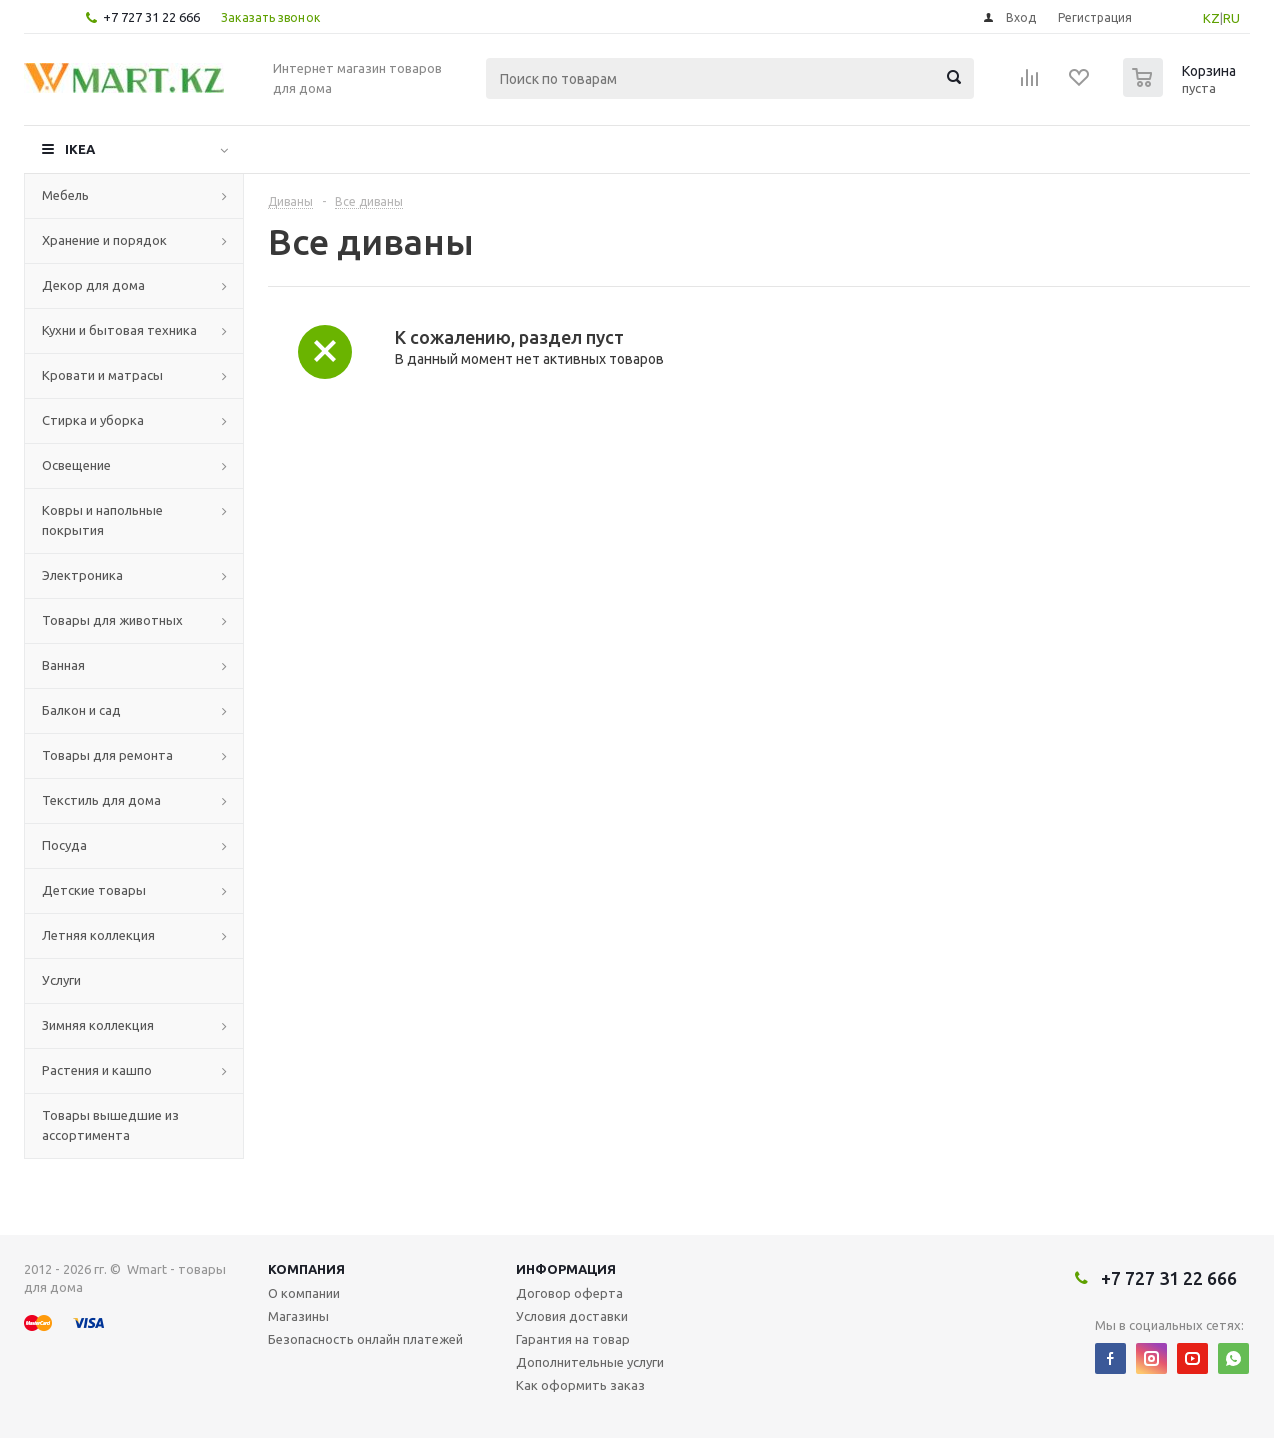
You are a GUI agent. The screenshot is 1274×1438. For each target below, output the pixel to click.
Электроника (82, 575)
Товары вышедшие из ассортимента (110, 1125)
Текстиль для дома (101, 800)
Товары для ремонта (107, 755)
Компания (306, 1269)
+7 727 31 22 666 (151, 17)
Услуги (61, 980)
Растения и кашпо (97, 1070)
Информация (566, 1269)
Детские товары (94, 890)
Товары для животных (112, 620)
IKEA (80, 149)
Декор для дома (93, 285)
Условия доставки (572, 1316)
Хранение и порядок (104, 240)
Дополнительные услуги (590, 1362)
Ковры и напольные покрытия (102, 520)
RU (1231, 18)
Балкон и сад (81, 710)
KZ (1211, 18)
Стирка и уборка (93, 420)
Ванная (63, 665)
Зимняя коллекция (98, 1025)
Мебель (65, 195)
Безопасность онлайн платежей (365, 1339)
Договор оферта (569, 1293)
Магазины (298, 1316)
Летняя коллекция (98, 935)
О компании (304, 1293)
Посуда (64, 845)
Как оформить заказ (580, 1385)
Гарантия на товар (573, 1339)
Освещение (76, 465)
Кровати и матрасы (102, 375)
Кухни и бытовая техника (119, 330)
